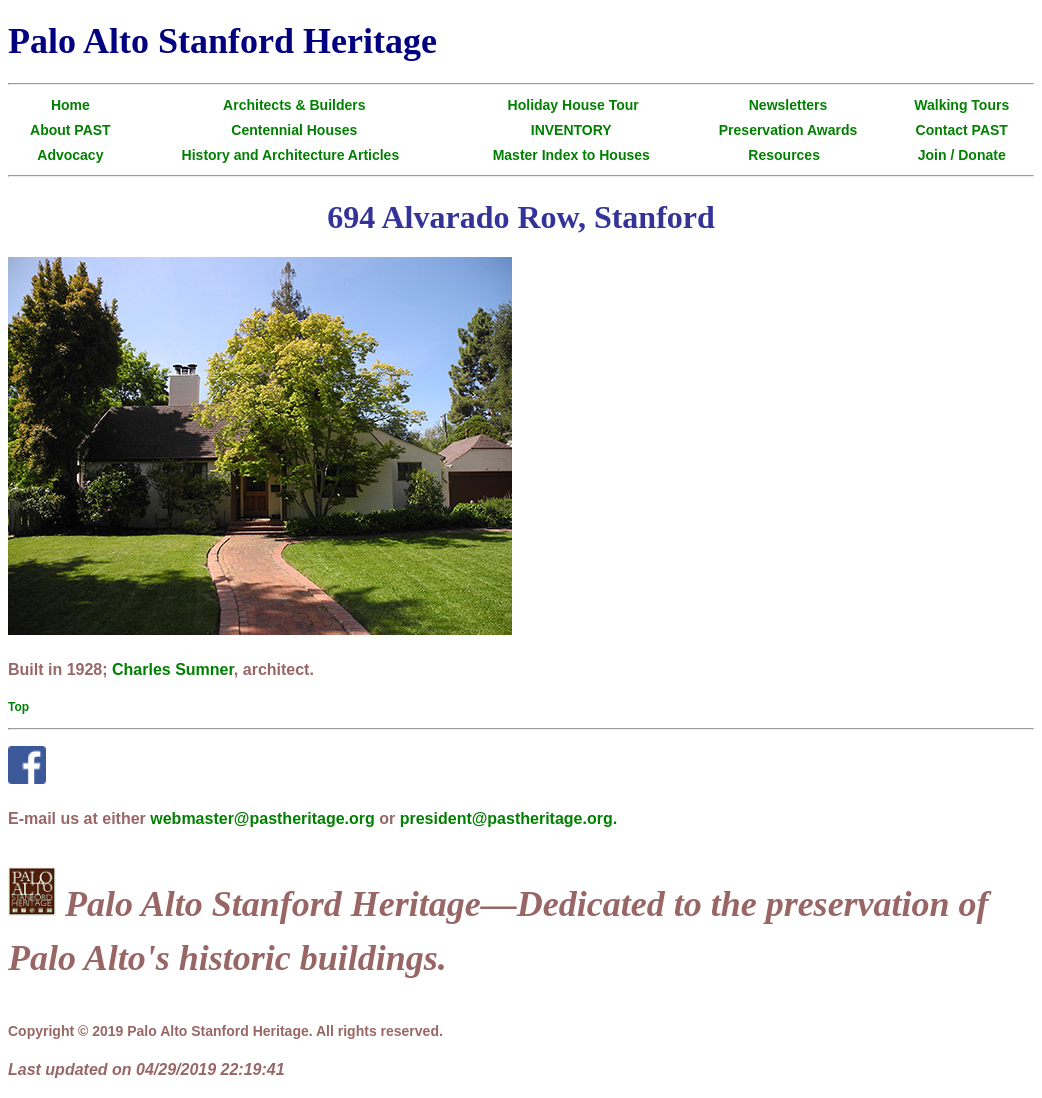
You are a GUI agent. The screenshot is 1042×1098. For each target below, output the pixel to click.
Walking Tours (961, 105)
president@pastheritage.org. (508, 818)
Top (18, 707)
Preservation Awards (788, 130)
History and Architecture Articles (291, 155)
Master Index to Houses (571, 155)
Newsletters (788, 105)
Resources (784, 155)
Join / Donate (962, 155)
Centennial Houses (294, 130)
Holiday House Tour (573, 105)
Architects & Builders (294, 105)
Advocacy (70, 155)
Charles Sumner (173, 669)
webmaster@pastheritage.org (262, 818)
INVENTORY (571, 130)
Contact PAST (962, 130)
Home (70, 105)
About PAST (70, 130)
